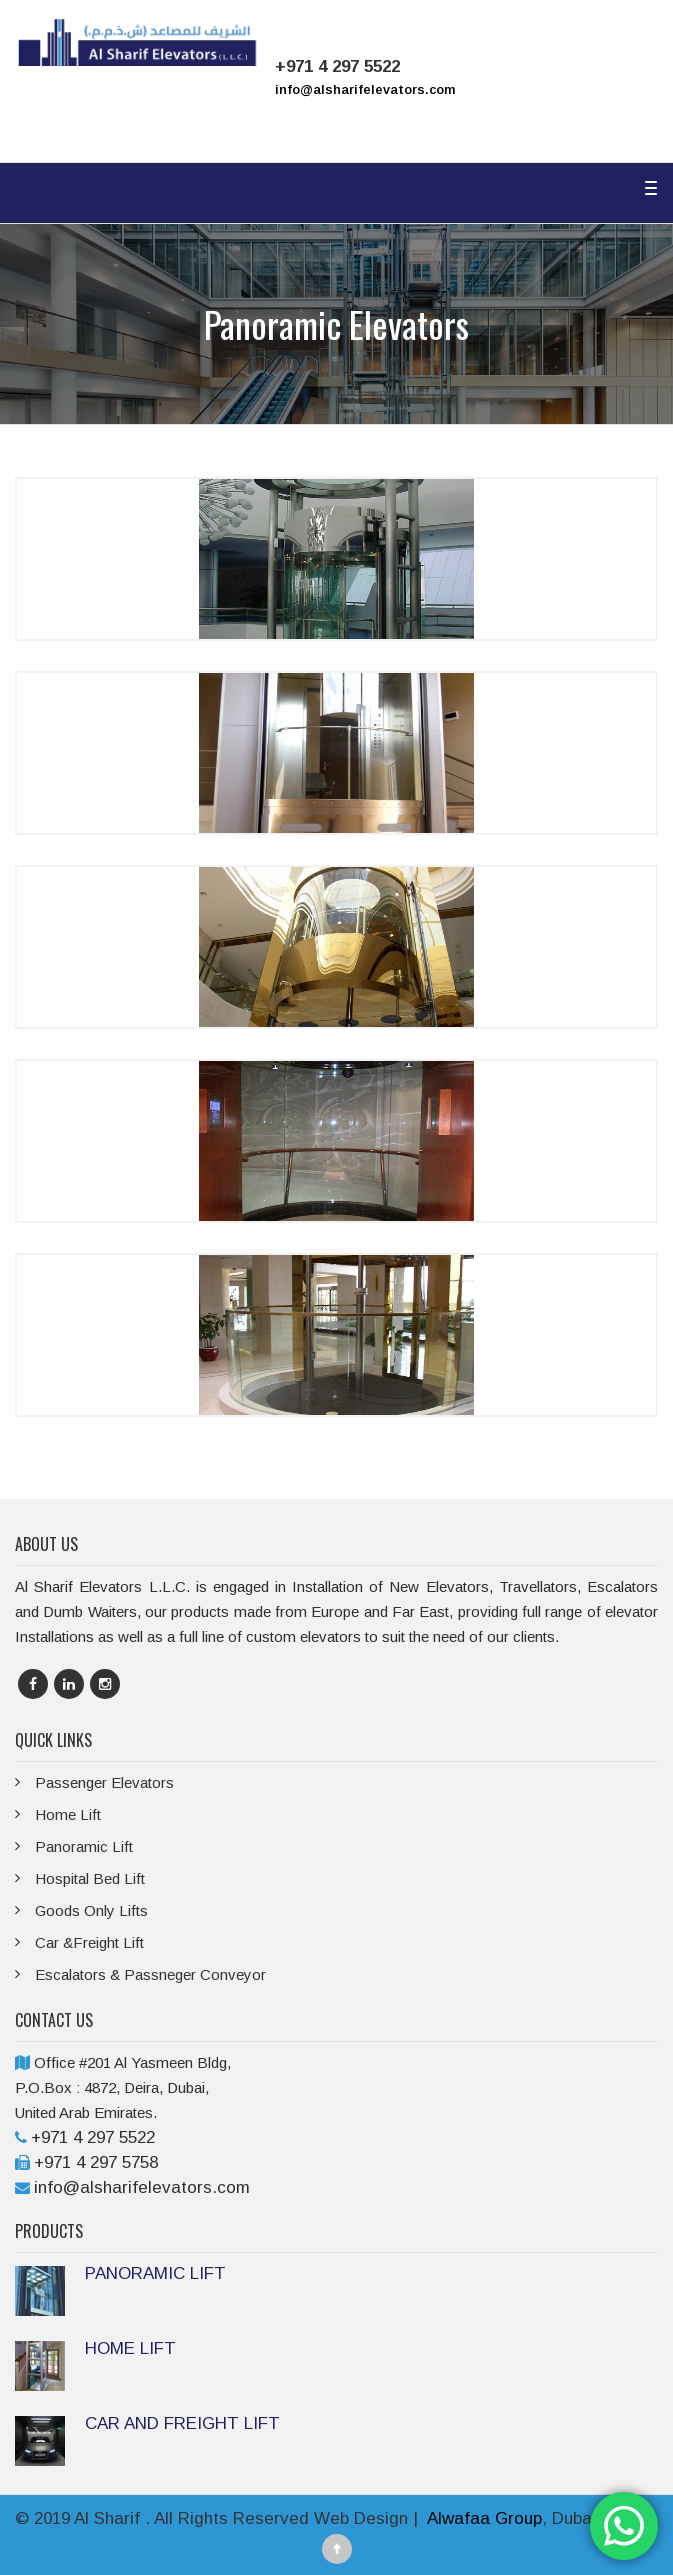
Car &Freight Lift (89, 1942)
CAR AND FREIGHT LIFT (182, 2423)
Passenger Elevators (104, 1782)
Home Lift (68, 1814)
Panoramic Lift (84, 1846)
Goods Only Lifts (91, 1910)
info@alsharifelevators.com (365, 89)
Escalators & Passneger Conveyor (150, 1974)
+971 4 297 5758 (96, 2162)
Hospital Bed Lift (90, 1878)
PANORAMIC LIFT (155, 2273)
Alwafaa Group (484, 2518)
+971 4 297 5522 (93, 2137)
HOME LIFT (130, 2348)
